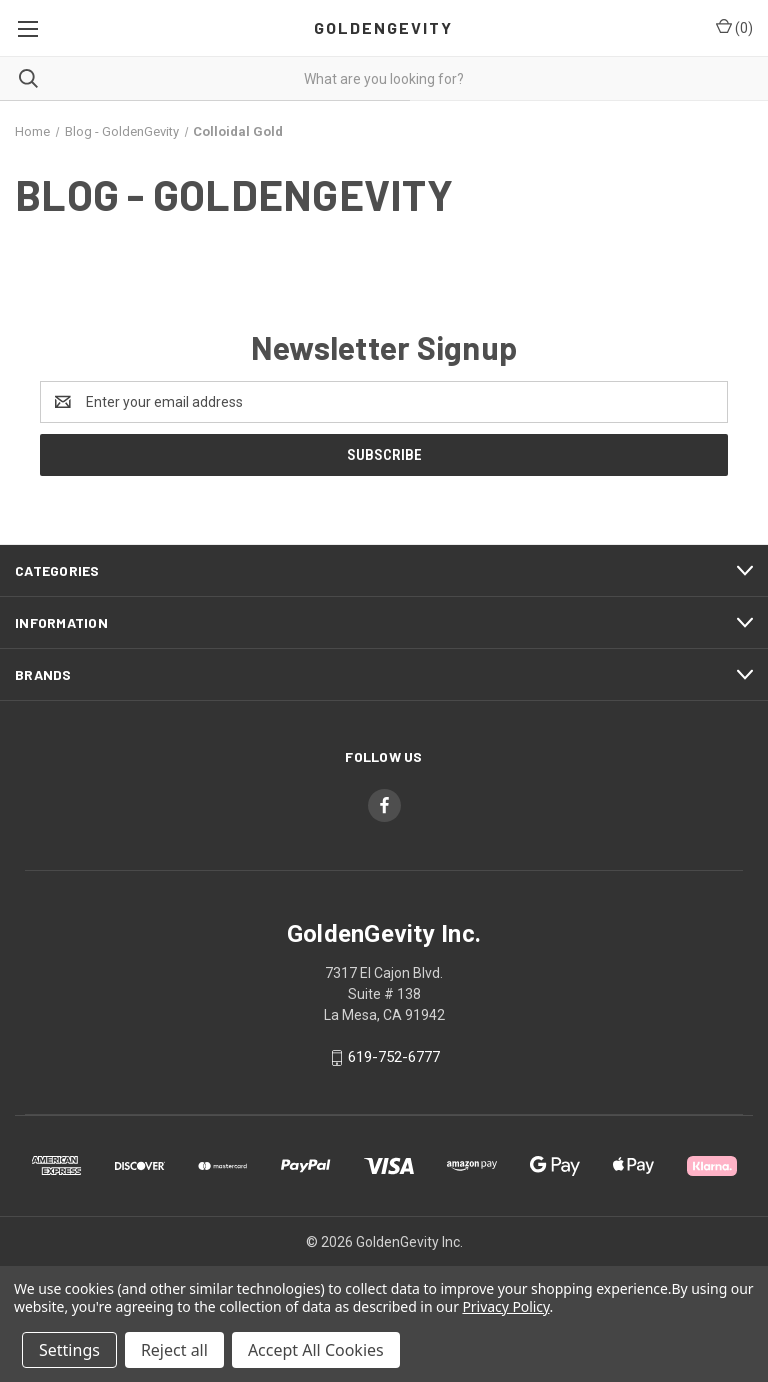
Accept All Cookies (316, 1350)
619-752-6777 (394, 1057)
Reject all (174, 1350)
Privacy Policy (505, 1306)
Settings (69, 1350)
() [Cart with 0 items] (734, 27)
